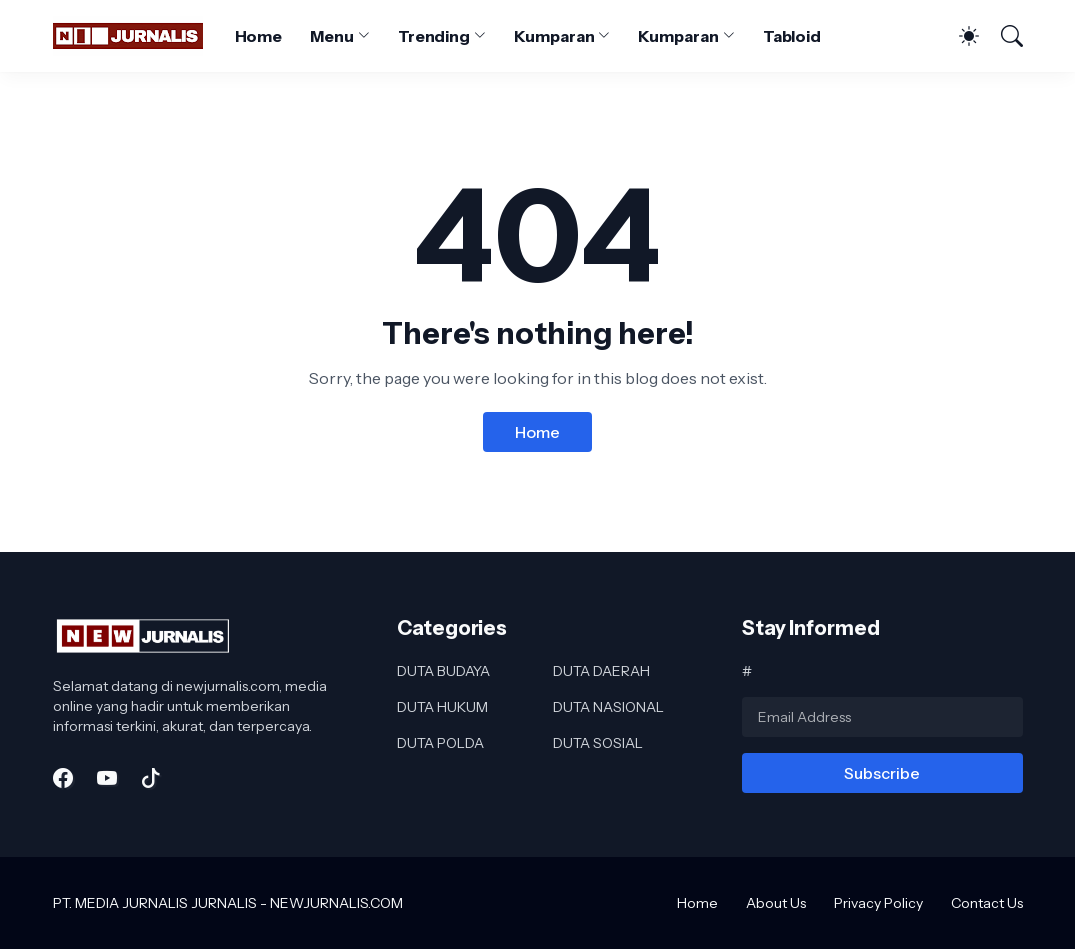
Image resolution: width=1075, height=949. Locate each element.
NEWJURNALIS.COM (336, 903)
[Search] (1003, 36)
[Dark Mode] (959, 36)
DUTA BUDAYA (443, 671)
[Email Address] (882, 717)
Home (259, 36)
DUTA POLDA (440, 743)
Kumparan (554, 36)
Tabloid (792, 36)
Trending (434, 36)
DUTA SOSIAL (598, 743)
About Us (776, 903)
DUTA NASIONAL (608, 707)
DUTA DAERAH (601, 671)
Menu (332, 36)
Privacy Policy (878, 903)
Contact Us (987, 903)
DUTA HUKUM (442, 707)
